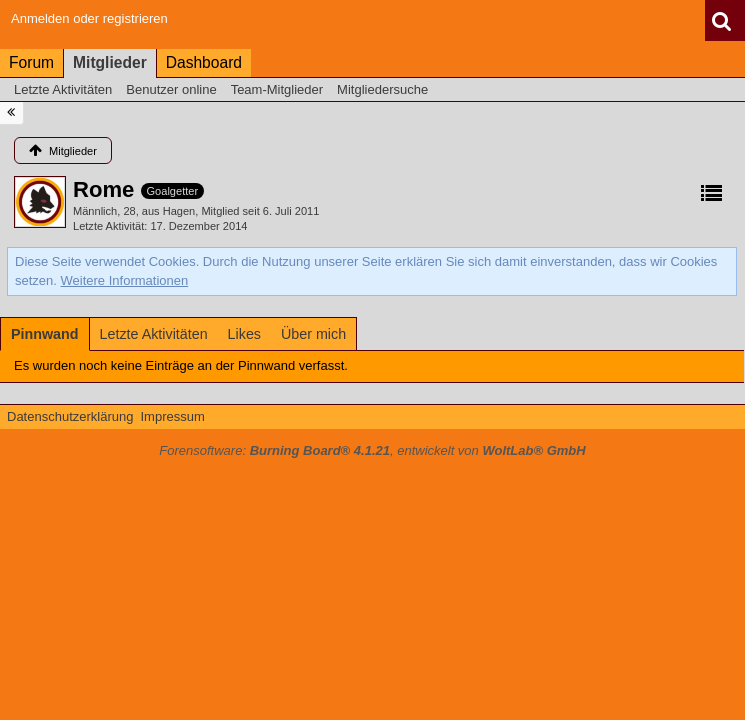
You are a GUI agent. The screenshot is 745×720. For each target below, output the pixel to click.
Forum (31, 62)
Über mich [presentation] (313, 334)
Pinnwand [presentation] (45, 334)
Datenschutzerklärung (70, 416)
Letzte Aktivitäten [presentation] (154, 334)
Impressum (172, 416)
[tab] (45, 334)
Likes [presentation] (244, 334)
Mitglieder (110, 62)
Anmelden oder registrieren (89, 18)
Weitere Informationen (125, 280)
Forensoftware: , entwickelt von (372, 450)
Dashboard (204, 62)
